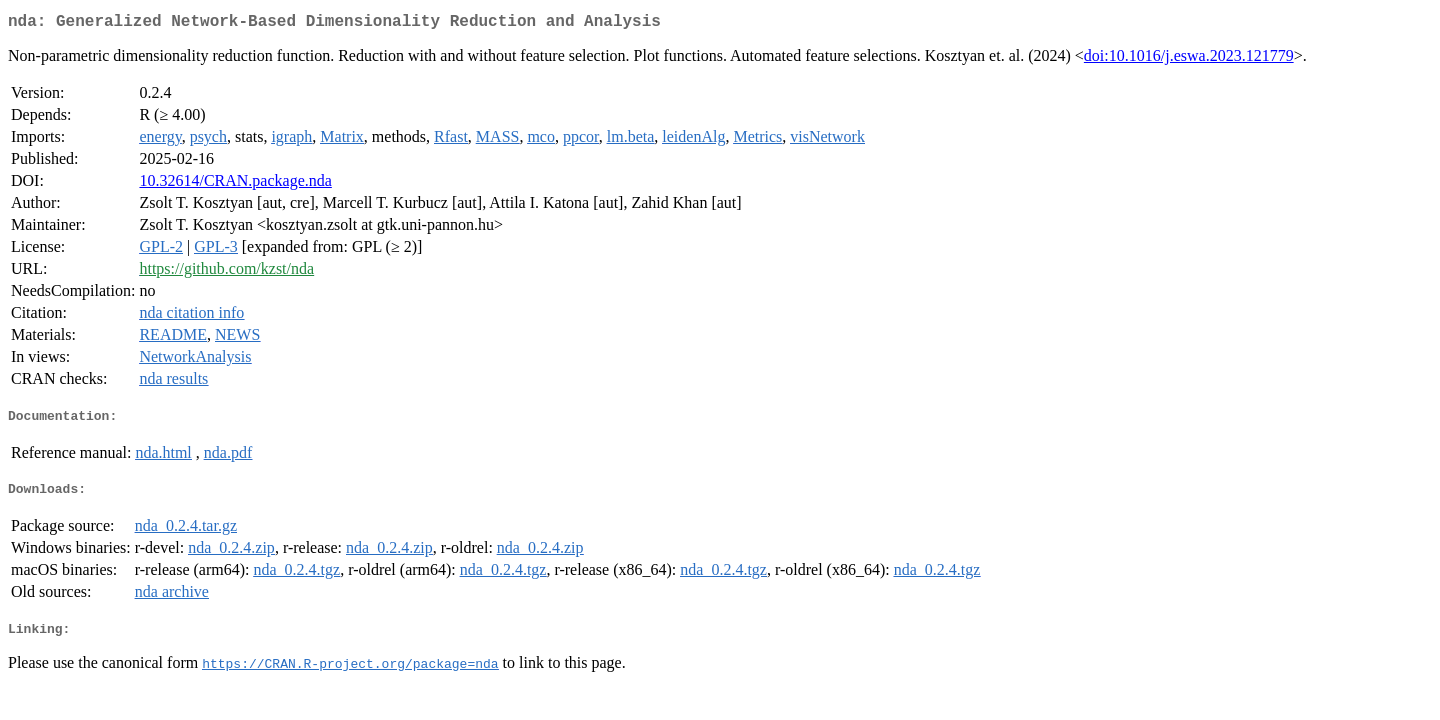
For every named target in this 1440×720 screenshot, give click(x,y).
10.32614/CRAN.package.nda (235, 184)
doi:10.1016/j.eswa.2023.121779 (1189, 59)
